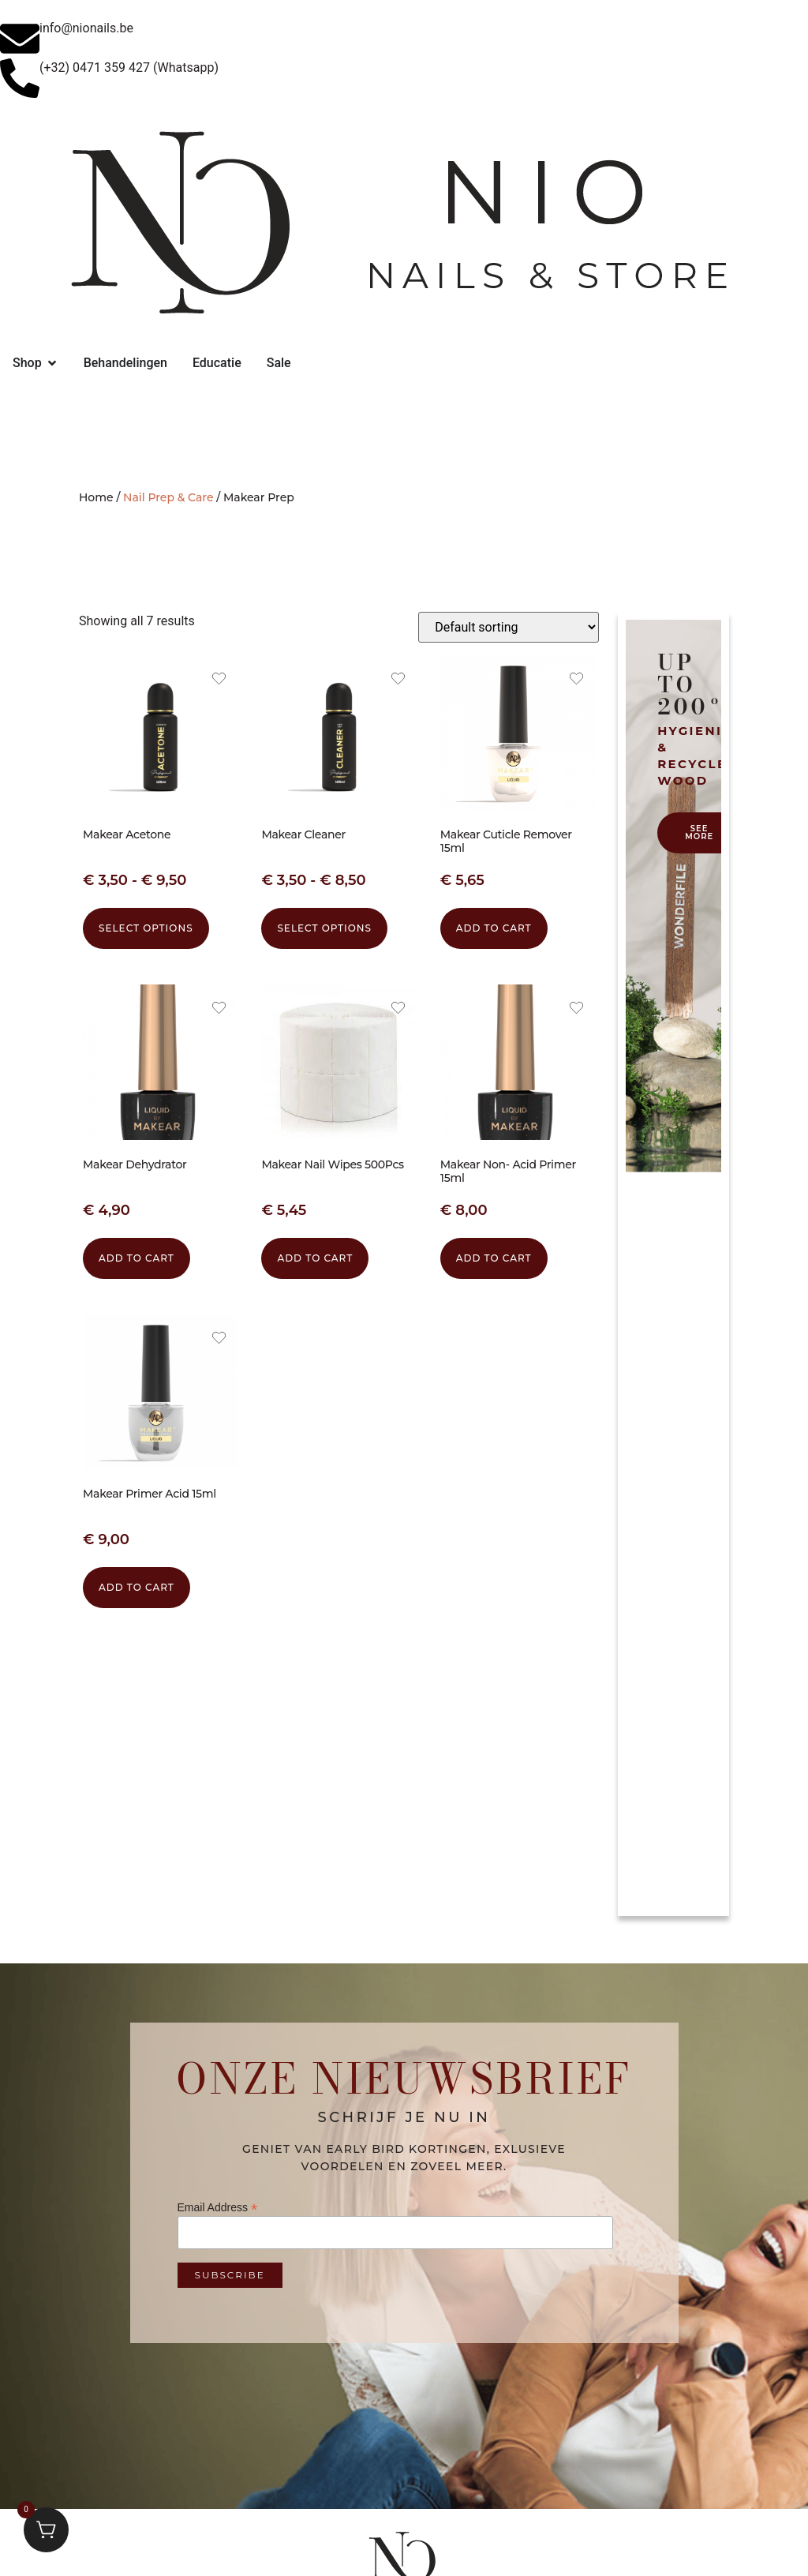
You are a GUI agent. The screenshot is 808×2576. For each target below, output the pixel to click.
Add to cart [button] (494, 928)
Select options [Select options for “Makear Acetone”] (146, 928)
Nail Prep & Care (168, 497)
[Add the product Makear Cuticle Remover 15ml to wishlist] (576, 680)
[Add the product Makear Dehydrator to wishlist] (219, 1009)
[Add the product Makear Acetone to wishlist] (219, 680)
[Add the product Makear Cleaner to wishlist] (398, 680)
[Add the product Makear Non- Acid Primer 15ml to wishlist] (576, 1009)
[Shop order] (508, 627)
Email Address (218, 2207)
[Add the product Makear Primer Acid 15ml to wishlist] (219, 1339)
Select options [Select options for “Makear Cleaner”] (324, 928)
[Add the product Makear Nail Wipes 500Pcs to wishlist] (398, 1009)
